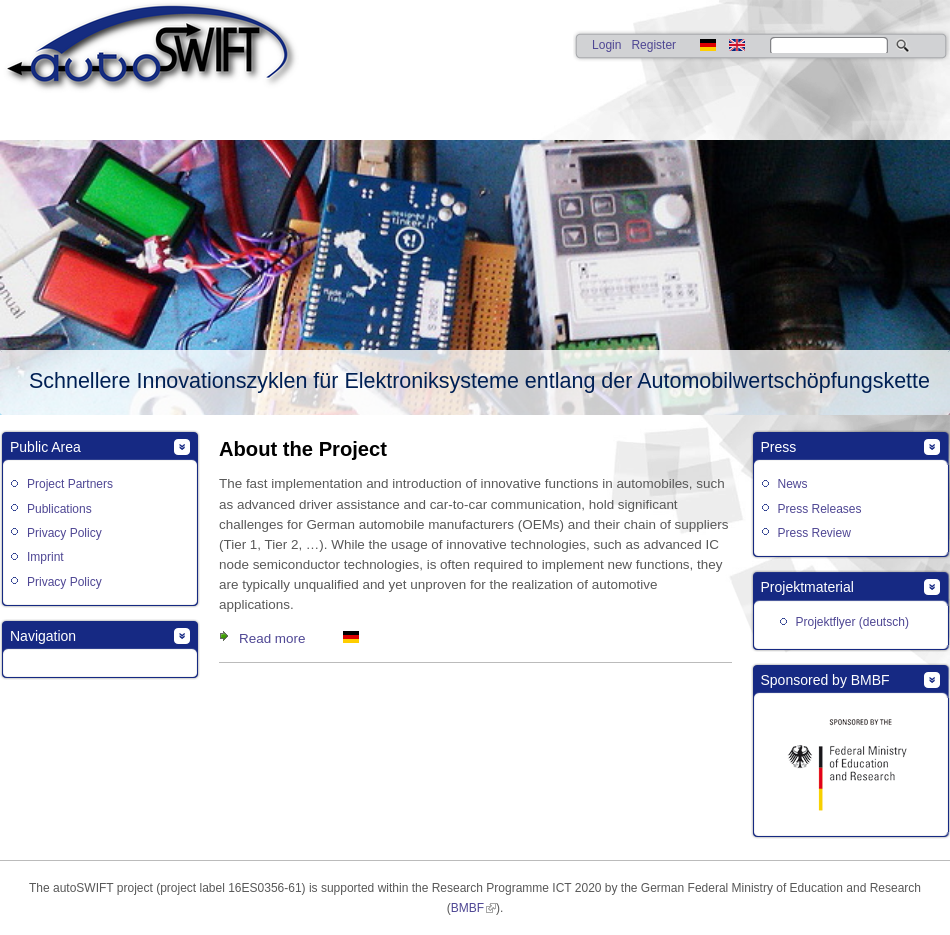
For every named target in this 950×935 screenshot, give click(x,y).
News (793, 484)
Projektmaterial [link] (807, 587)
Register (653, 45)
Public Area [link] (45, 447)
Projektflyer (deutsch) (852, 622)
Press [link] (779, 447)
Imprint (45, 557)
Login (606, 45)
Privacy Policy (64, 533)
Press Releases (820, 509)
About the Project (303, 449)
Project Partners (70, 484)
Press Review (814, 533)
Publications (59, 509)
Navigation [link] (43, 636)
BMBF (467, 908)
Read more (272, 638)
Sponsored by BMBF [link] (825, 680)
